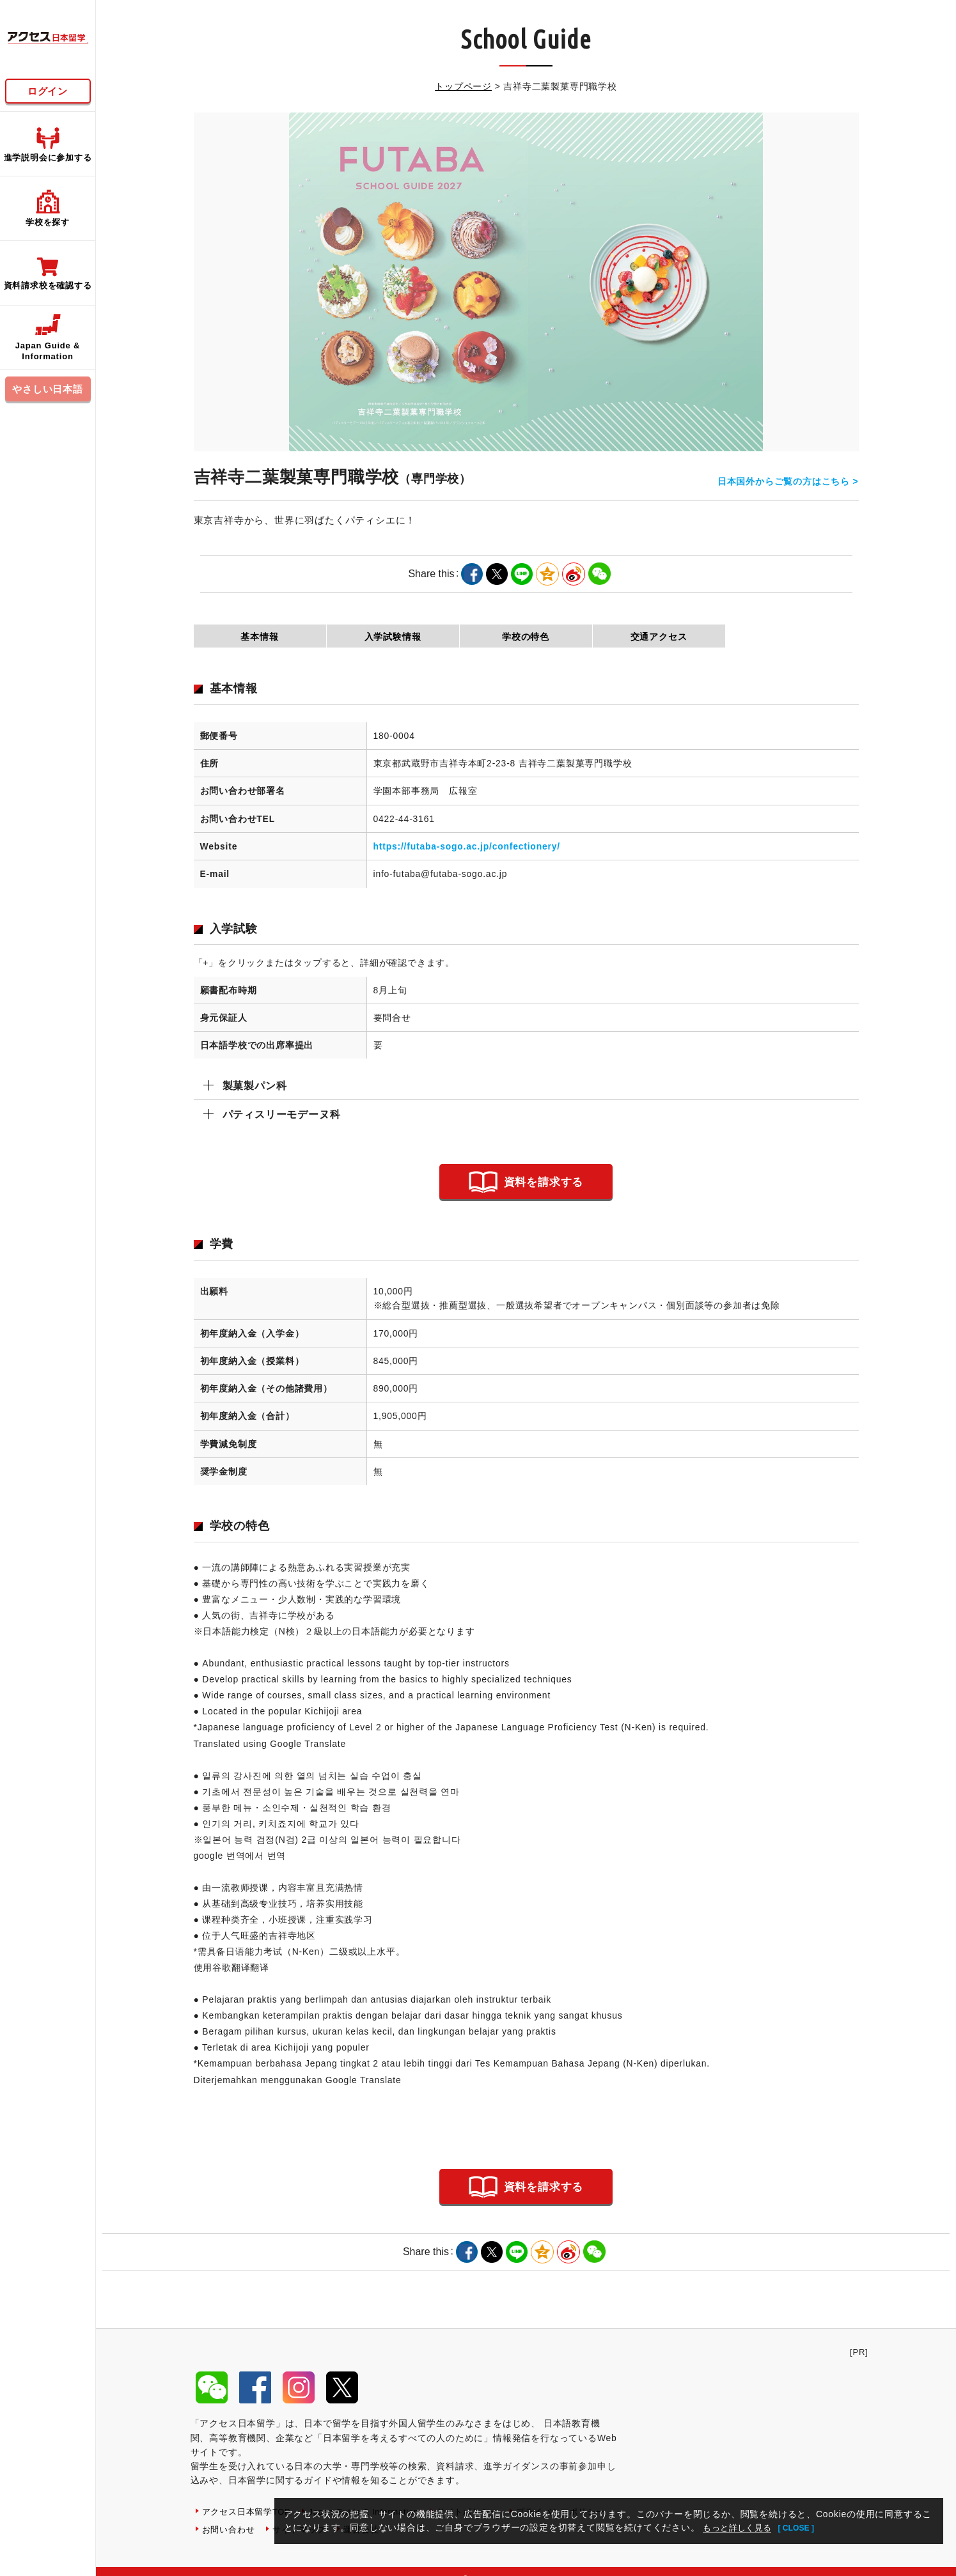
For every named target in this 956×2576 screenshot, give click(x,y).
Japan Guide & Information (375, 2495)
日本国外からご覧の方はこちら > (788, 477)
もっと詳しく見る (740, 2527)
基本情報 (259, 637)
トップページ (463, 86)
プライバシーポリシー (249, 2513)
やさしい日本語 (47, 389)
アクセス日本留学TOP (249, 2495)
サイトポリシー (485, 2495)
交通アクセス (659, 637)
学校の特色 (525, 637)
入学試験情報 (392, 637)
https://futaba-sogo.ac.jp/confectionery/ (466, 846)
